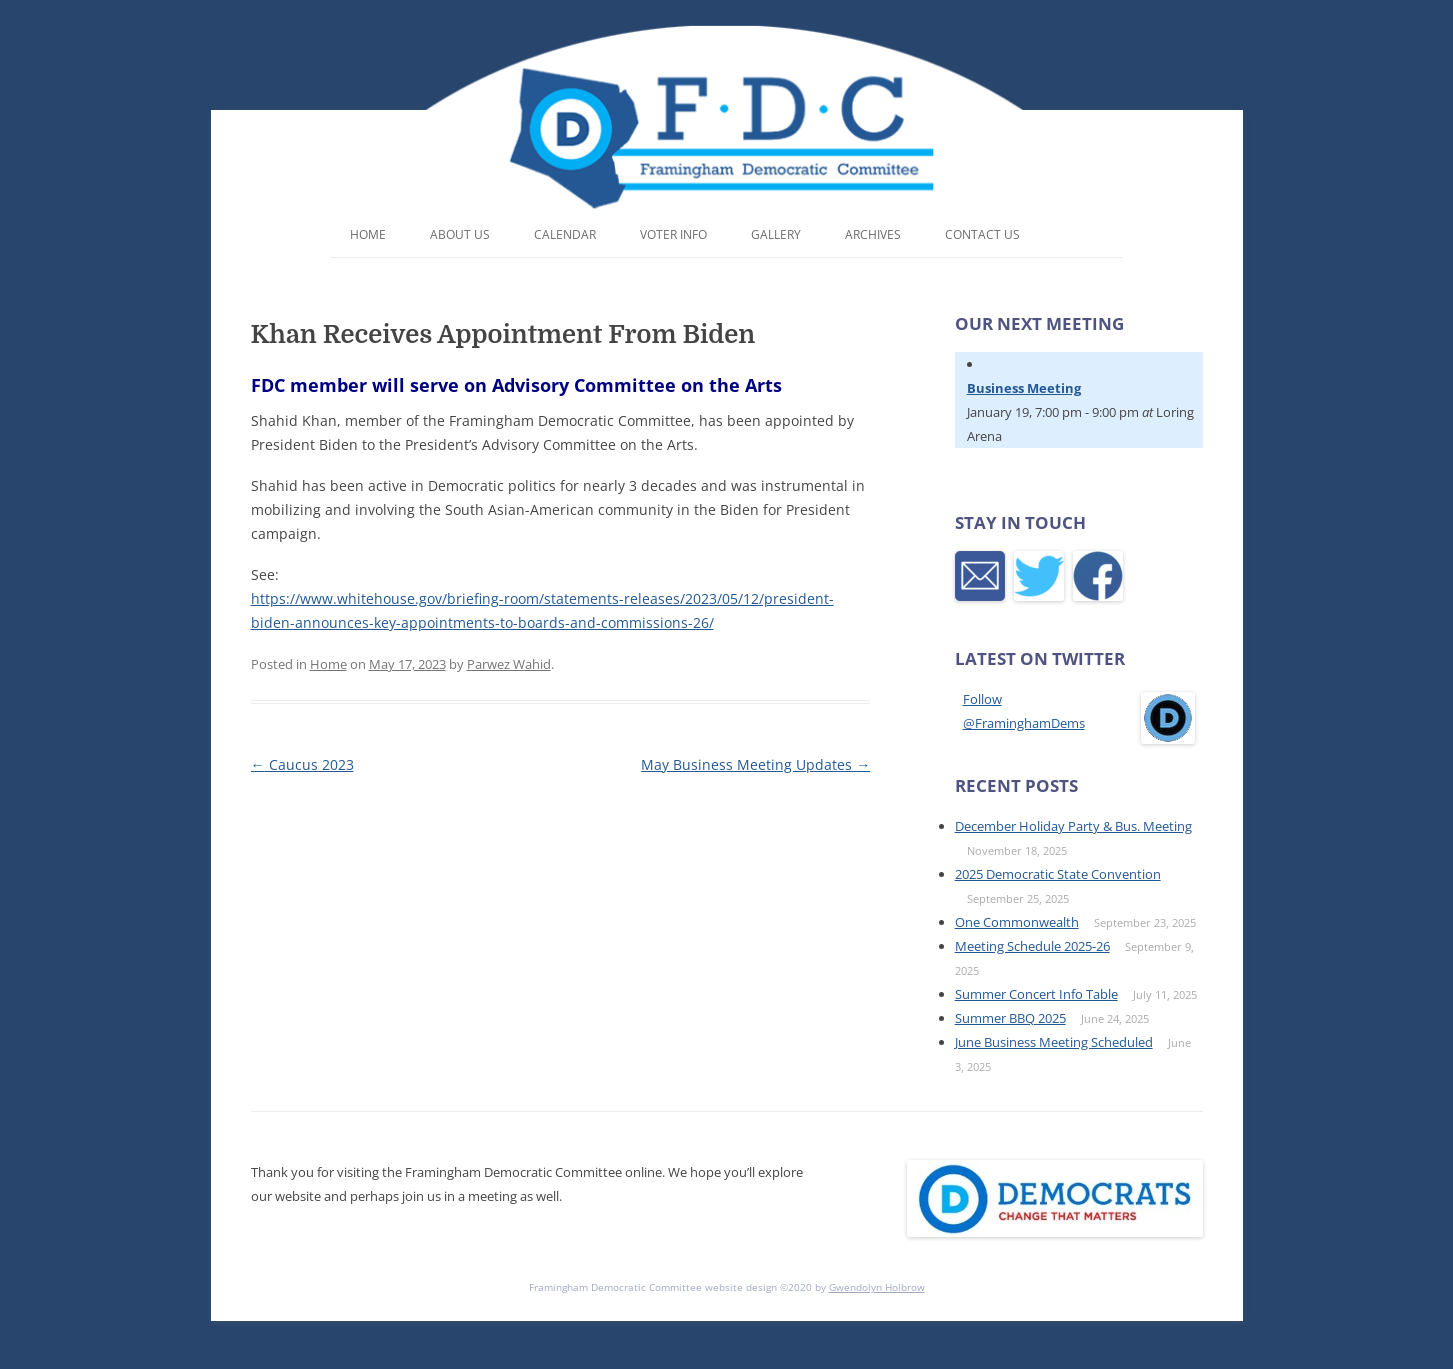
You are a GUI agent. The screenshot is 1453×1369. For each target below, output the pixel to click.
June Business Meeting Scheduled (1054, 1042)
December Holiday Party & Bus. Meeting (1073, 826)
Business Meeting (1024, 388)
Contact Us (982, 234)
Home (368, 234)
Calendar (565, 234)
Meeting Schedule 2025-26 (1032, 946)
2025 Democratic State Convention (1058, 874)
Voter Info (673, 234)
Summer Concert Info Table (1036, 994)
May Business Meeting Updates (755, 764)
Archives (873, 234)
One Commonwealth (1017, 922)
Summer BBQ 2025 (1010, 1018)
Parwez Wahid (509, 664)
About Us (460, 234)
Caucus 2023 (302, 764)
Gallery (776, 234)
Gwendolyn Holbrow (877, 1287)
